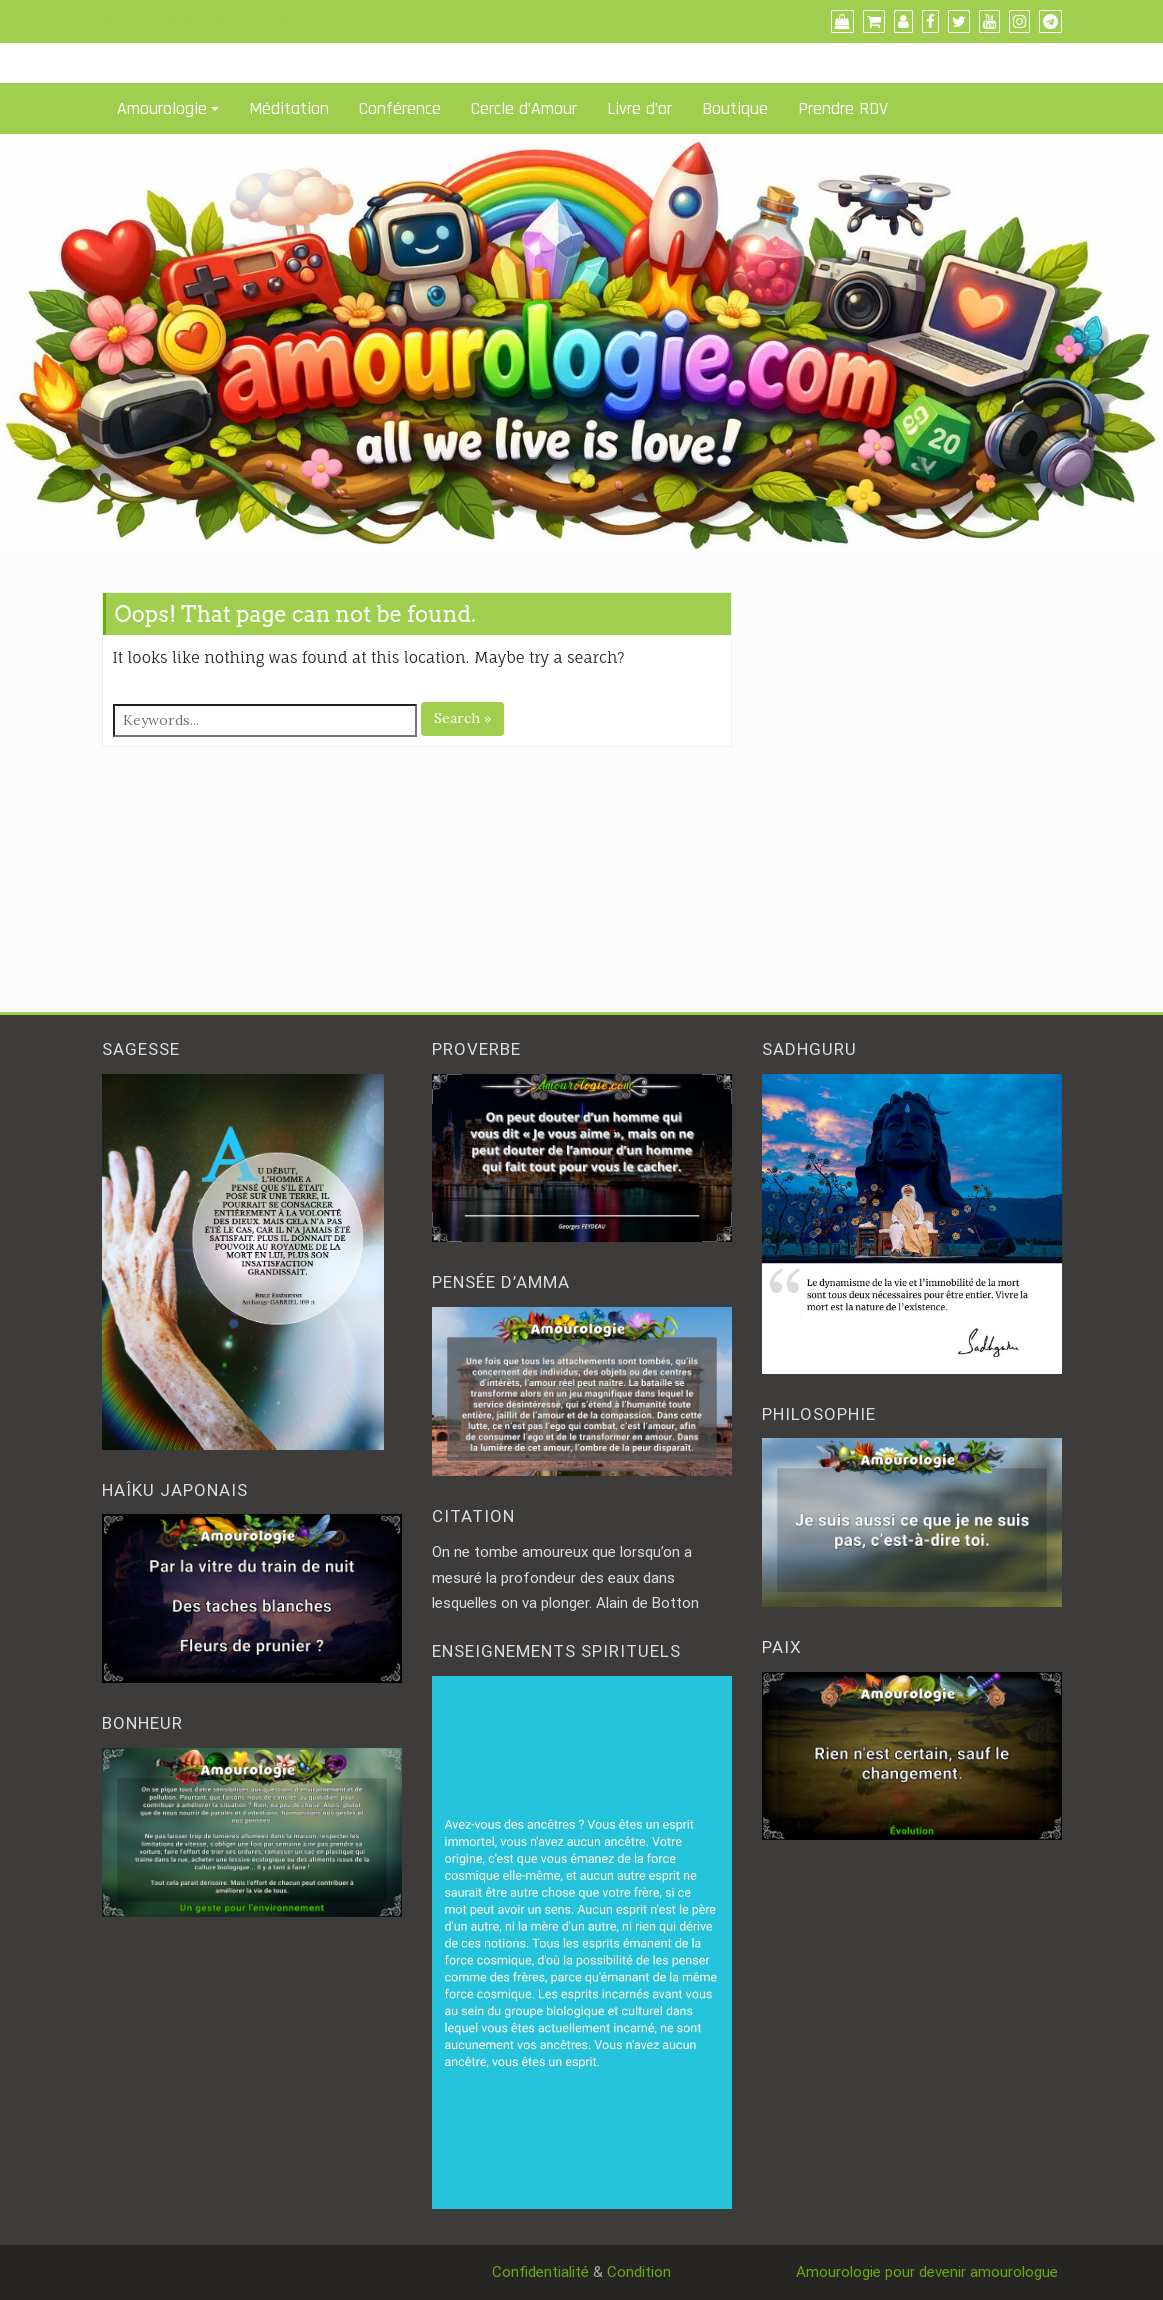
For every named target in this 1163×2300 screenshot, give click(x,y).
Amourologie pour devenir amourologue (929, 2272)
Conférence (400, 108)
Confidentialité (540, 2272)
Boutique (735, 108)
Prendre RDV (843, 108)
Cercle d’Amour (524, 108)
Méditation (289, 108)
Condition (639, 2272)
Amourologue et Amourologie (200, 21)
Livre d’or (639, 108)
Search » (462, 718)
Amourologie (162, 108)
